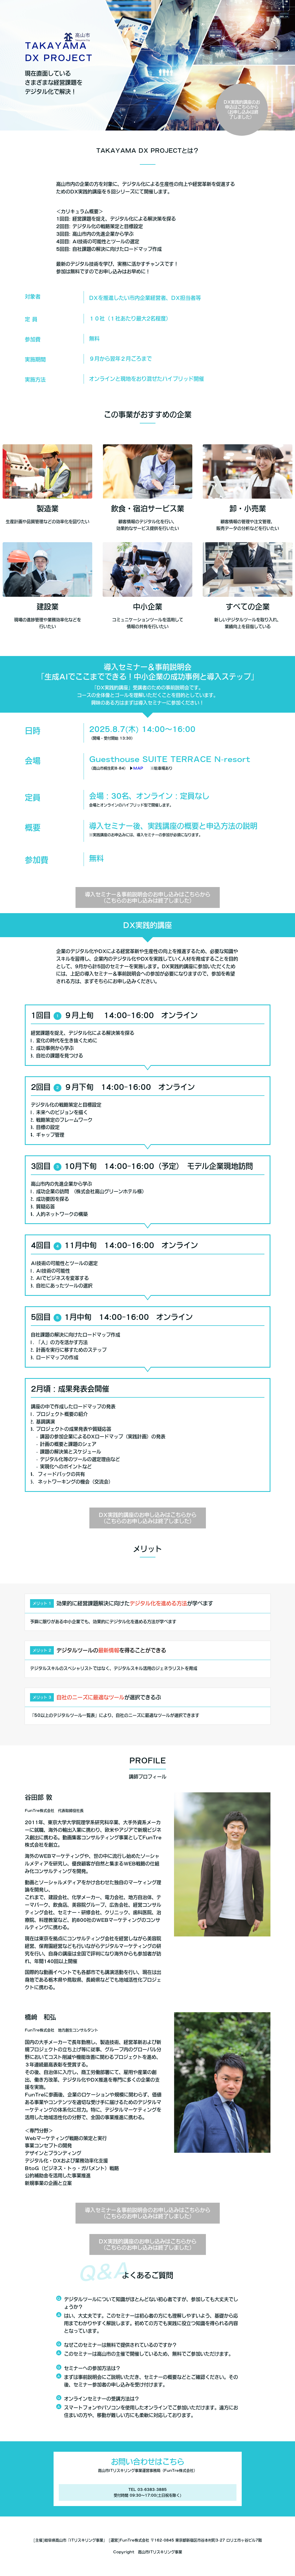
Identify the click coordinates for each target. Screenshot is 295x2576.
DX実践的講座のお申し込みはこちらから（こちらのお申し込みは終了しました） (147, 1518)
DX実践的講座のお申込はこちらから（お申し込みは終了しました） (241, 109)
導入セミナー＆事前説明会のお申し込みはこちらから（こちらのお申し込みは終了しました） (147, 897)
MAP (138, 768)
